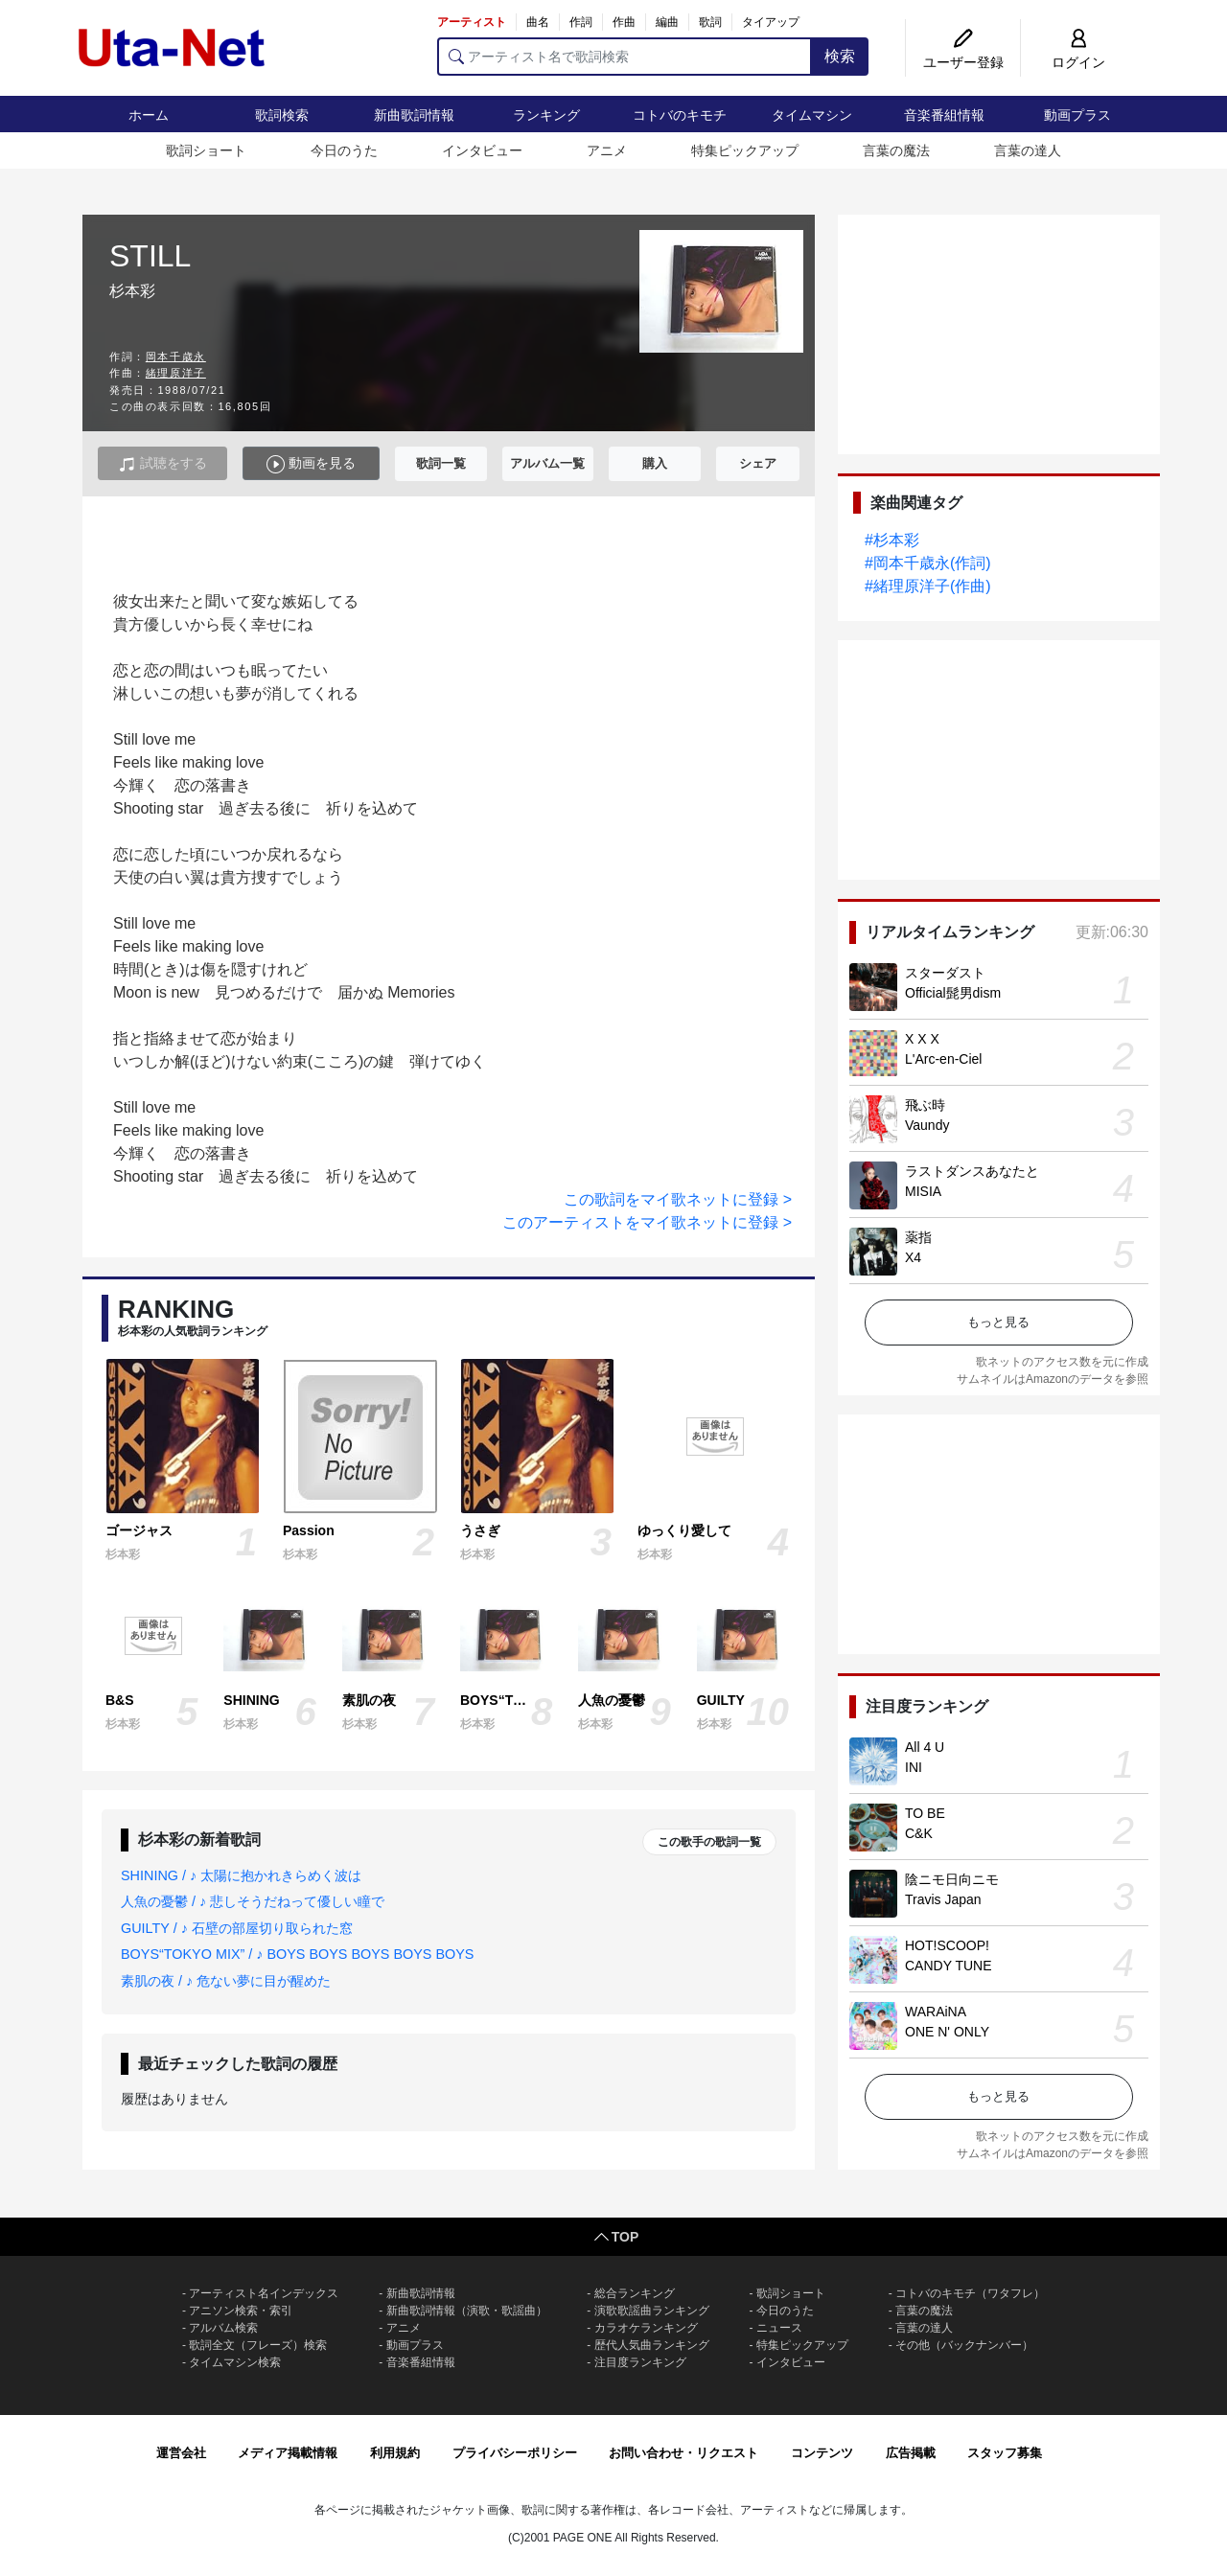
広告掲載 (911, 2453)
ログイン (1078, 62)
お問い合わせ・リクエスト (683, 2453)
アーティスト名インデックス (263, 2293)
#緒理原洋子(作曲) (928, 586)
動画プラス (1077, 115)
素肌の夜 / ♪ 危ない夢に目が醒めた (226, 1981)
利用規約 (395, 2453)
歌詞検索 (282, 115)
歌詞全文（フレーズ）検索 (258, 2345)
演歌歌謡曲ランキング (651, 2310)
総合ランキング (634, 2293)
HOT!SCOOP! (947, 1945)
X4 (913, 1257)
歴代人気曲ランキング (651, 2345)
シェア (757, 463)
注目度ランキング (640, 2362)
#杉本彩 (892, 540)
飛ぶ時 (925, 1105)
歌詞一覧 (441, 463)
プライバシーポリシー (514, 2453)
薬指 (918, 1237)
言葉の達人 (1027, 150)
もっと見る (998, 1322)
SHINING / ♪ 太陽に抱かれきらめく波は (241, 1875)
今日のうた (344, 150)
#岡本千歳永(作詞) (928, 563)
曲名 (537, 22)
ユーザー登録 (963, 62)
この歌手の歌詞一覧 (709, 1842)
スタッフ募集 (1004, 2453)
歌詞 (710, 22)
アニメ (607, 150)
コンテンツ (822, 2453)
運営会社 (181, 2453)
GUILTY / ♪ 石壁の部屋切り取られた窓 (237, 1928)
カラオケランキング (646, 2327)
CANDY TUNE (948, 1965)
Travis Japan (943, 1899)
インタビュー (482, 150)
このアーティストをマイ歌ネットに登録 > (647, 1222)
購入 (654, 463)
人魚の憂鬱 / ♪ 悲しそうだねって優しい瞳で (252, 1901)
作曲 (624, 22)
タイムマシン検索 (235, 2362)
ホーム (148, 115)
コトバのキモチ (680, 115)
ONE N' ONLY (947, 2031)
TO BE (925, 1813)
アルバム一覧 (547, 463)
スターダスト (945, 972)
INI (913, 1767)
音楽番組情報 (944, 115)
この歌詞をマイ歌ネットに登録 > (678, 1199)
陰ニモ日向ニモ (952, 1879)
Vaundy (927, 1125)
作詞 (580, 22)
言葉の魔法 (896, 150)
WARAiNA (935, 2011)
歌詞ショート (206, 150)
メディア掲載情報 (287, 2453)
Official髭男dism (953, 992)
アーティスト (471, 22)
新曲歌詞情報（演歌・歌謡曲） (466, 2310)
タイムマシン (812, 115)
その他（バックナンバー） (964, 2345)
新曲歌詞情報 (414, 115)
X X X (922, 1038)
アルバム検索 (223, 2327)
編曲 (667, 22)
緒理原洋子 (176, 373)
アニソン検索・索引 (240, 2310)
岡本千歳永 (176, 356)
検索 (839, 56)
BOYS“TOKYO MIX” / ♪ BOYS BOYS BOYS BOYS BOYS (297, 1954)
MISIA (923, 1191)
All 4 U (924, 1747)
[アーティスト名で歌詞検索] (624, 56)
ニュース (779, 2327)
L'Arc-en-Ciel (943, 1059)
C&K (919, 1833)
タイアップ (770, 22)
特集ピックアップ (745, 150)
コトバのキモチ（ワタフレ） (970, 2293)
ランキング (546, 115)
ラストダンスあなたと (972, 1171)
